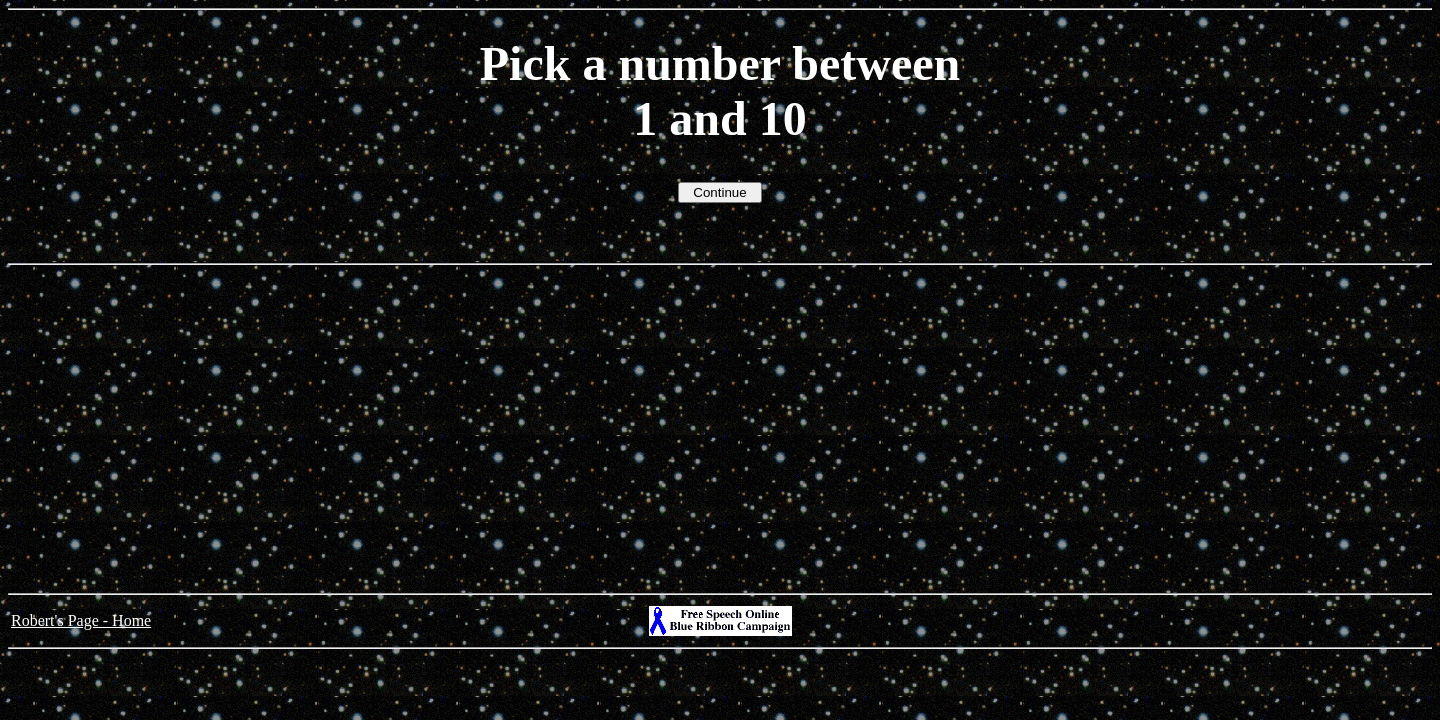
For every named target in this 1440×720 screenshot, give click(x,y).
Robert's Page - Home (81, 620)
